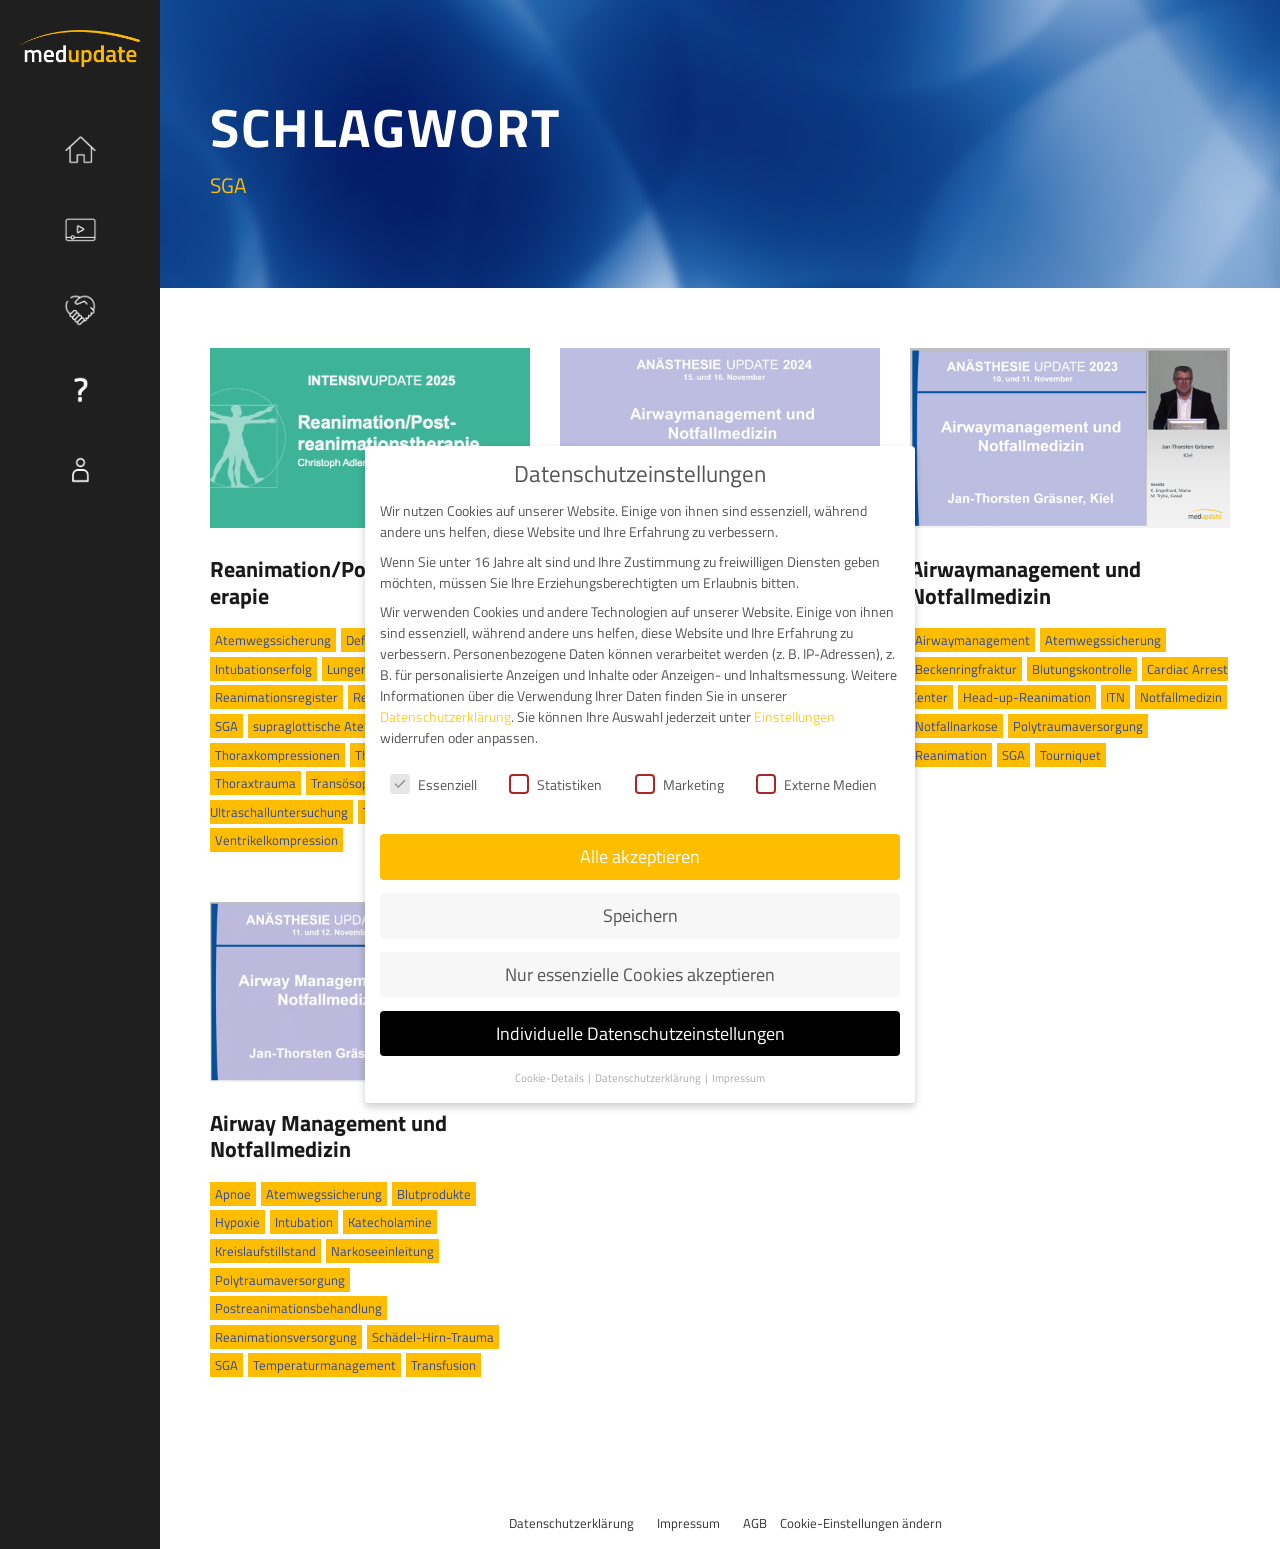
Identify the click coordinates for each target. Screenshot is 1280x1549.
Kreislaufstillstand (265, 1251)
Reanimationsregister (276, 697)
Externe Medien (816, 765)
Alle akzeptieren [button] (640, 837)
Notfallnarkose (956, 726)
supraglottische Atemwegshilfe (341, 726)
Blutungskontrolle (1082, 669)
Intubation (304, 1222)
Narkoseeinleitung (382, 1251)
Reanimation (951, 755)
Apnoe (233, 1194)
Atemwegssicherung (273, 640)
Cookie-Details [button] (550, 1059)
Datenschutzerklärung (571, 1523)
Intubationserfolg (263, 669)
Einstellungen (794, 697)
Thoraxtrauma (255, 783)
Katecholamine (390, 1222)
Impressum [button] (738, 1059)
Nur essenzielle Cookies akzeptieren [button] (640, 955)
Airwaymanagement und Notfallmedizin (1025, 582)
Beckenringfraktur (966, 669)
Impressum (688, 1523)
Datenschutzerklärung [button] (649, 1059)
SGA (226, 726)
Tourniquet (1070, 755)
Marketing (679, 765)
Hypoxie (237, 1222)
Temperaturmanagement (324, 1365)
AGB (755, 1523)
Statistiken (555, 765)
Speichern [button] (640, 896)
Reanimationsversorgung (286, 1337)
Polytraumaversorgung (1078, 726)
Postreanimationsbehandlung (298, 1308)
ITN (1115, 697)
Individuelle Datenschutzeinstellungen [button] (640, 1014)
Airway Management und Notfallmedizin (328, 1136)
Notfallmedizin (1181, 697)
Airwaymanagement (972, 640)
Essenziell (433, 765)
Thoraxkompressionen (277, 755)
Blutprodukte (434, 1194)
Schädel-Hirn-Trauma (433, 1337)
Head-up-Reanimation (1027, 697)
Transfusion (443, 1365)
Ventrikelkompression (276, 840)
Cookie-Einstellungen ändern (861, 1523)
